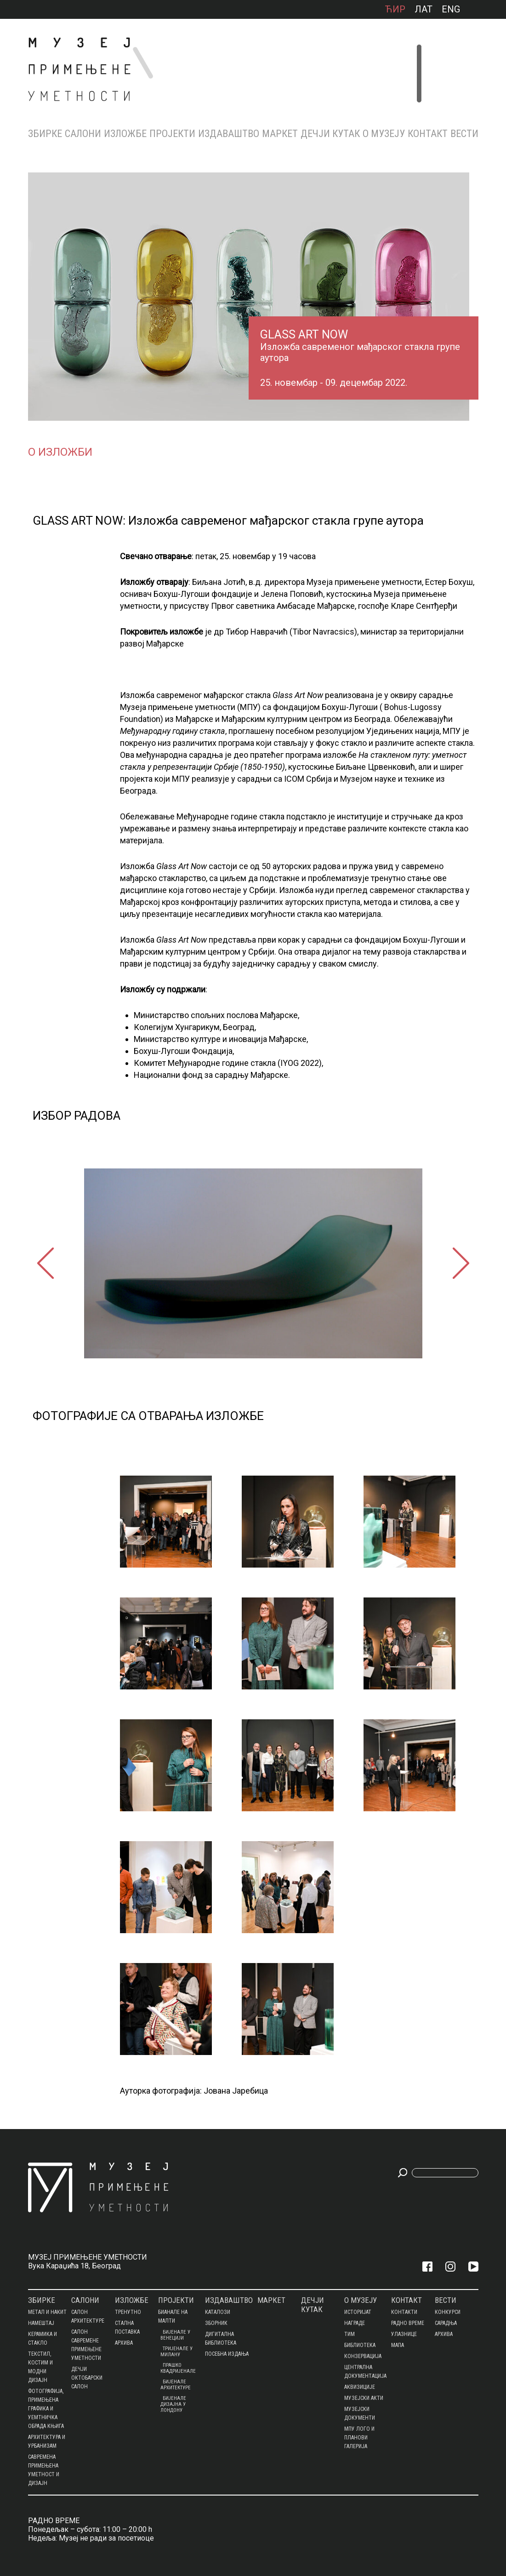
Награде (354, 2323)
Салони (83, 133)
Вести (464, 133)
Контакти (404, 2312)
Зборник (216, 2323)
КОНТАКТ (428, 133)
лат (423, 9)
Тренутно (128, 2312)
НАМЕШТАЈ (41, 2323)
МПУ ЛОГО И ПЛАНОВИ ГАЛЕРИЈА (359, 2438)
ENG (451, 9)
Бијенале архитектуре (175, 2385)
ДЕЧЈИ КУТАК (330, 133)
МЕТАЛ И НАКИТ (47, 2312)
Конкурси (448, 2312)
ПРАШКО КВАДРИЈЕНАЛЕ (178, 2368)
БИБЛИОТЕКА (359, 2345)
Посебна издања (227, 2354)
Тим (349, 2334)
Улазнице (404, 2334)
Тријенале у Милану (176, 2352)
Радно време (407, 2323)
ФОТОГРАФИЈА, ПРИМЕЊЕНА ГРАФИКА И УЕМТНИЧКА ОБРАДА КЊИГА (46, 2408)
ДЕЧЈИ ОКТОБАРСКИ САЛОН (86, 2378)
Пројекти (172, 133)
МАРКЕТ (280, 133)
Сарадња (446, 2323)
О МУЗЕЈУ (384, 133)
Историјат (357, 2312)
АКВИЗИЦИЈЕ (359, 2387)
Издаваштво (228, 133)
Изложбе (125, 133)
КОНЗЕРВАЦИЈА (362, 2356)
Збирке (45, 133)
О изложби (60, 452)
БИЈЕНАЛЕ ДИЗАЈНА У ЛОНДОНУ (173, 2404)
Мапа (397, 2345)
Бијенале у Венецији (175, 2335)
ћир (395, 9)
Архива (124, 2343)
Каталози (217, 2312)
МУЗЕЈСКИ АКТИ (363, 2398)
